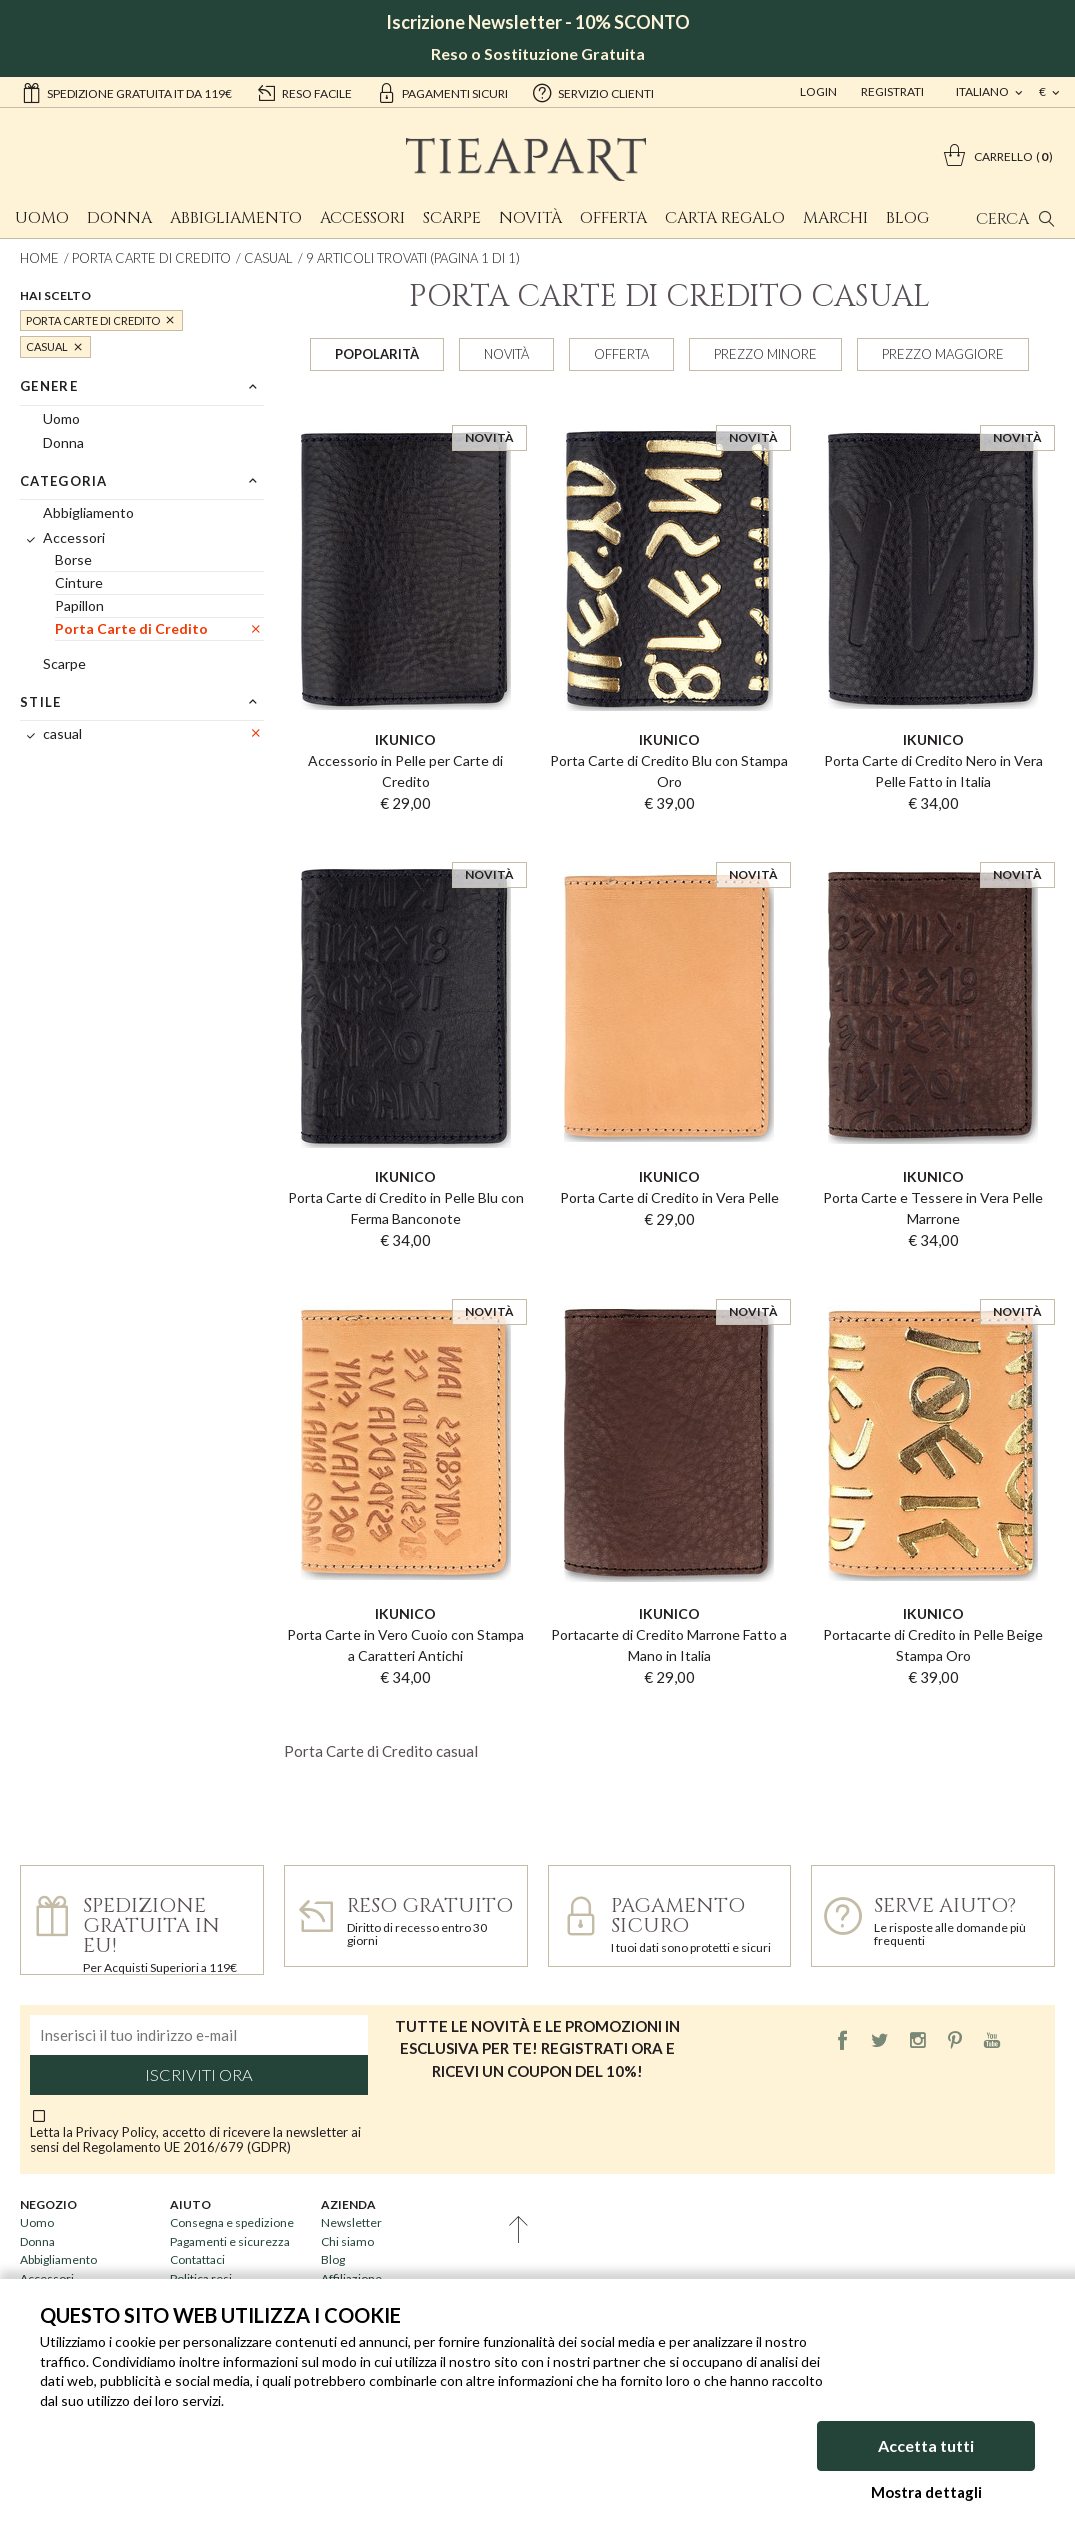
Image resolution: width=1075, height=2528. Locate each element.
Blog (907, 218)
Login (818, 91)
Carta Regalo (725, 218)
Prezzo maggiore (943, 354)
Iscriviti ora (199, 2075)
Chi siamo (347, 2241)
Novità (530, 218)
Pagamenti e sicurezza (230, 2241)
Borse (73, 559)
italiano (983, 91)
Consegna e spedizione (232, 2222)
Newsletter (351, 2222)
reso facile (304, 92)
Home (39, 258)
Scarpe (452, 218)
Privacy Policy (116, 2132)
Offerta (613, 218)
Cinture (79, 582)
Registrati (892, 91)
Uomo (42, 218)
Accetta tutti (926, 2445)
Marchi (835, 218)
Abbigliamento (236, 218)
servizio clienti (593, 92)
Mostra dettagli (926, 2492)
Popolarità (377, 354)
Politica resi (201, 2278)
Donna (119, 218)
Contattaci (197, 2259)
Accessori (362, 218)
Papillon (79, 605)
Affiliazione (351, 2278)
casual (268, 258)
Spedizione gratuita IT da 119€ (126, 92)
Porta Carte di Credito (151, 258)
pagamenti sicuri (442, 92)
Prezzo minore (765, 354)
